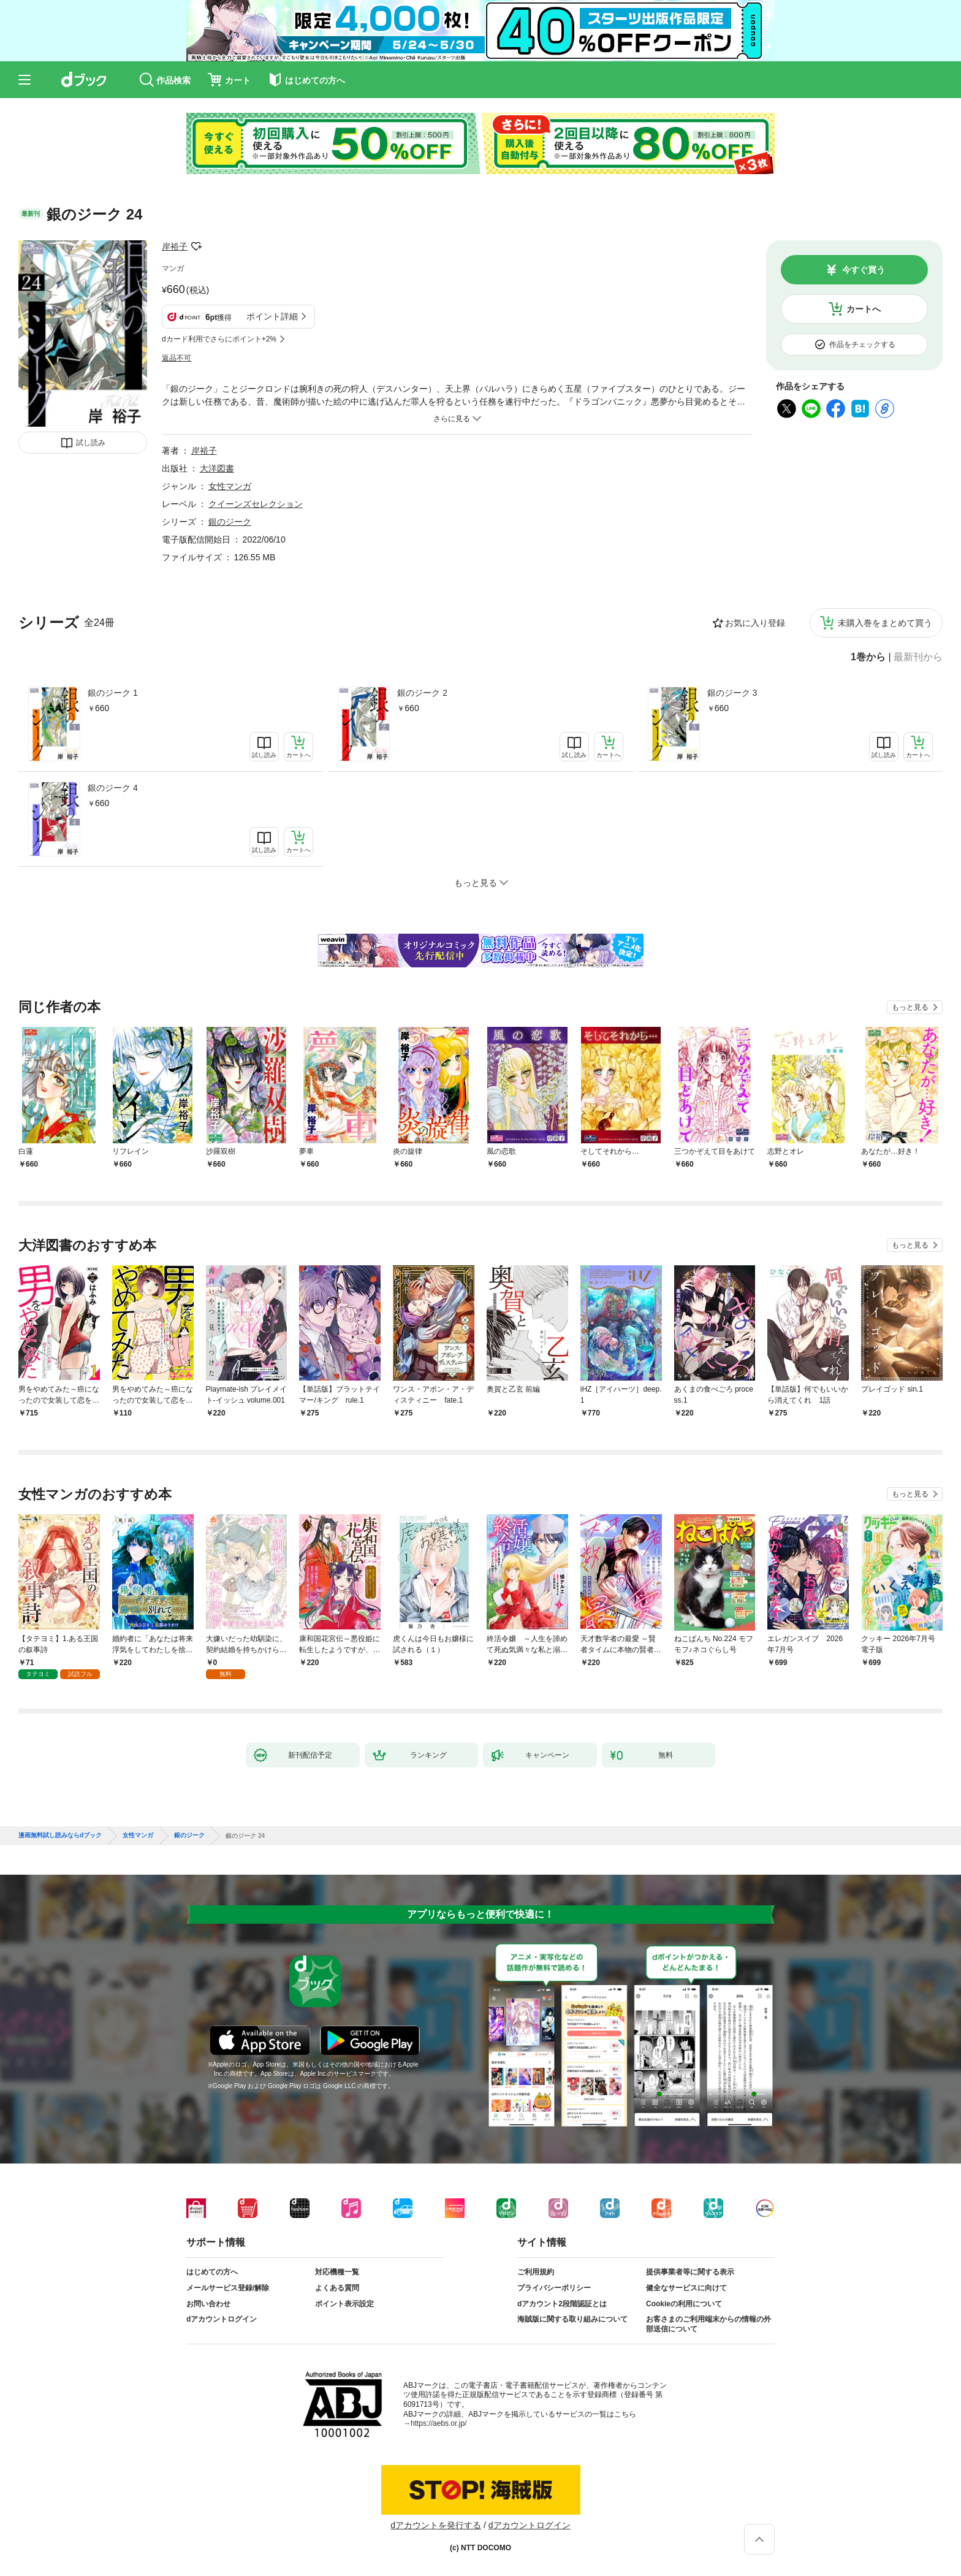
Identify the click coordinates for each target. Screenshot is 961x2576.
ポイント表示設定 (344, 2304)
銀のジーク (229, 522)
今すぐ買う (863, 270)
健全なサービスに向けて (686, 2288)
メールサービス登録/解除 (227, 2288)
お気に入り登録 (755, 623)
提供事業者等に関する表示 (690, 2272)
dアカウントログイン (221, 2319)
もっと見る (910, 1007)
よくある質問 (337, 2288)
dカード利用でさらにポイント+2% (219, 339)
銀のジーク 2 (422, 693)
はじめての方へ (212, 2272)
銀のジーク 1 (113, 693)
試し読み (90, 442)
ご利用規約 (535, 2272)
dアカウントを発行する (435, 2525)
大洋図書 (217, 468)
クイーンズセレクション (255, 504)
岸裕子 (175, 246)
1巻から (868, 657)
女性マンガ (229, 486)
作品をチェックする (862, 344)
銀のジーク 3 (732, 693)
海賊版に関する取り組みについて (572, 2319)
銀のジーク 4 (113, 788)
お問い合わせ (208, 2304)
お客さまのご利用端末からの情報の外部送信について (708, 2324)
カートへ (863, 309)
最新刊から (918, 657)
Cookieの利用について (684, 2304)
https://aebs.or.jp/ (438, 2423)
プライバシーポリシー (554, 2288)
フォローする (196, 246)
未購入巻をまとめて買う (885, 623)
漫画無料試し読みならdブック (60, 1835)
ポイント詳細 (272, 316)
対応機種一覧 (337, 2272)
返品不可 (176, 358)
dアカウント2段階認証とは (562, 2304)
